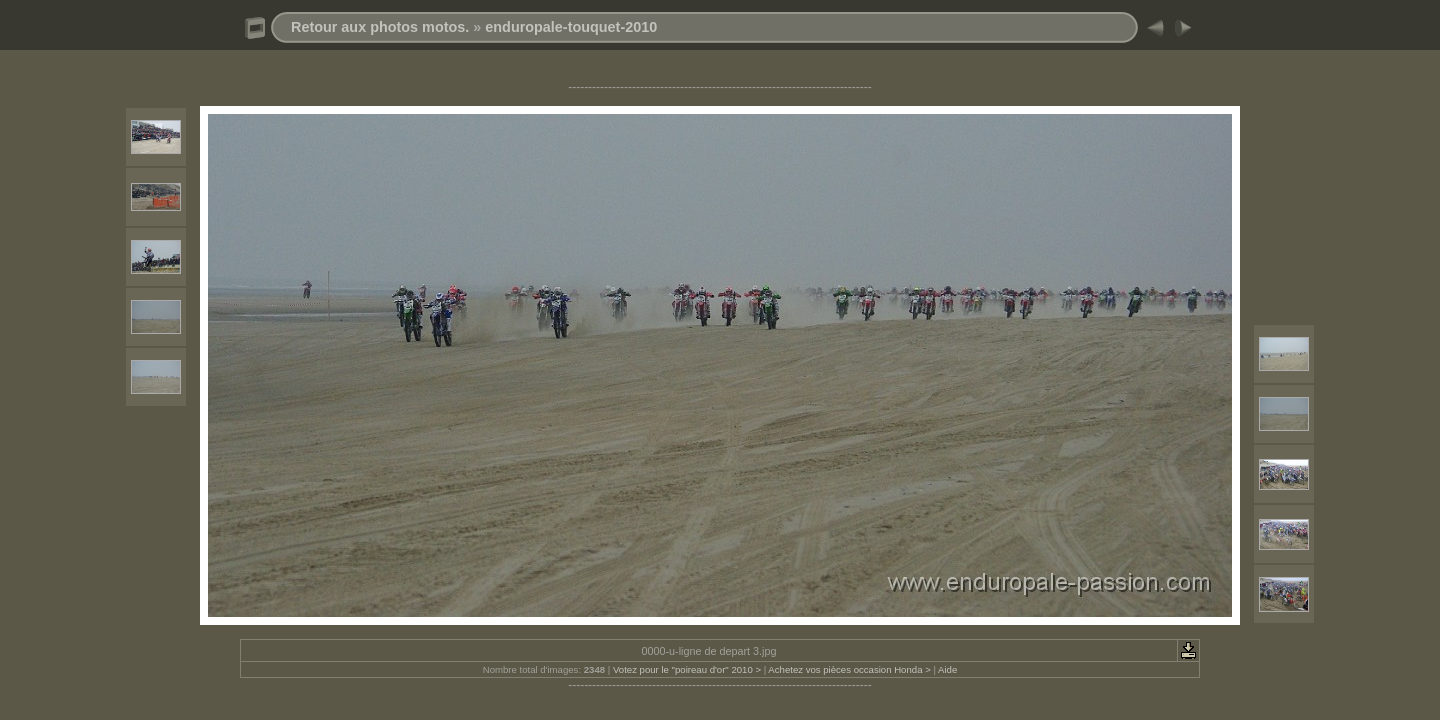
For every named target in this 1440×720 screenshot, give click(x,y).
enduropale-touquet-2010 (571, 27)
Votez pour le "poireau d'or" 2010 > (687, 669)
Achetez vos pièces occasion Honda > (849, 669)
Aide (947, 669)
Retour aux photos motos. (380, 27)
